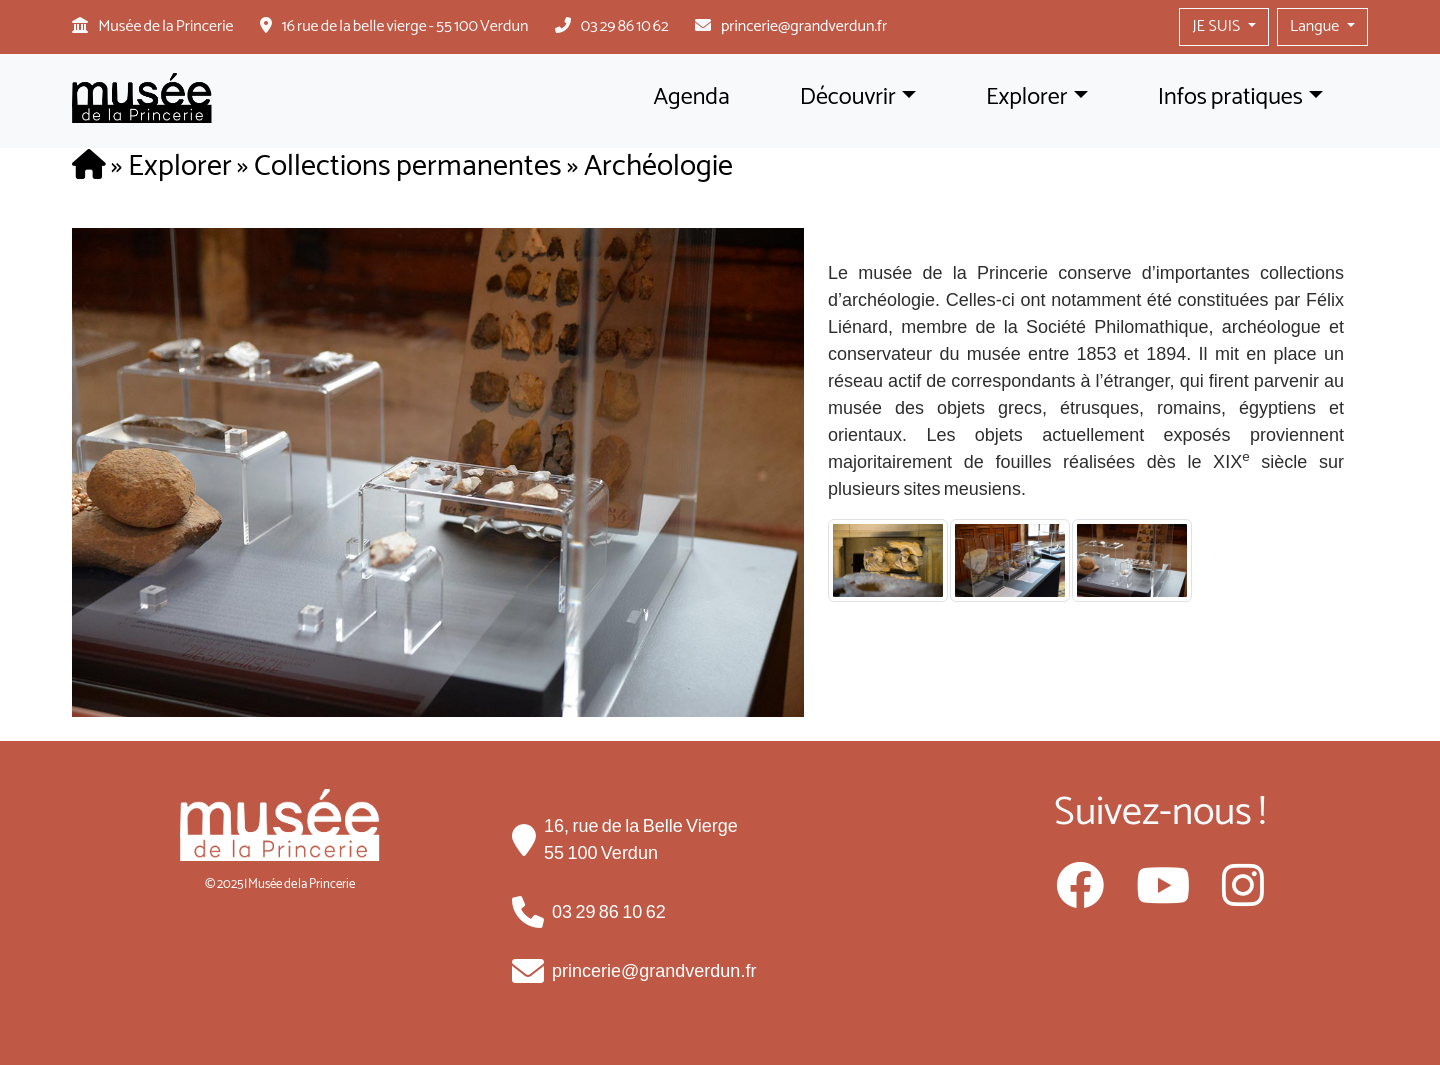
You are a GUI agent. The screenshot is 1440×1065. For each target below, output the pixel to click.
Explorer (1027, 97)
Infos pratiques (1230, 97)
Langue (1316, 26)
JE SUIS (1217, 26)
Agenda (691, 97)
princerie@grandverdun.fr (804, 26)
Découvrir (848, 97)
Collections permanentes (408, 166)
